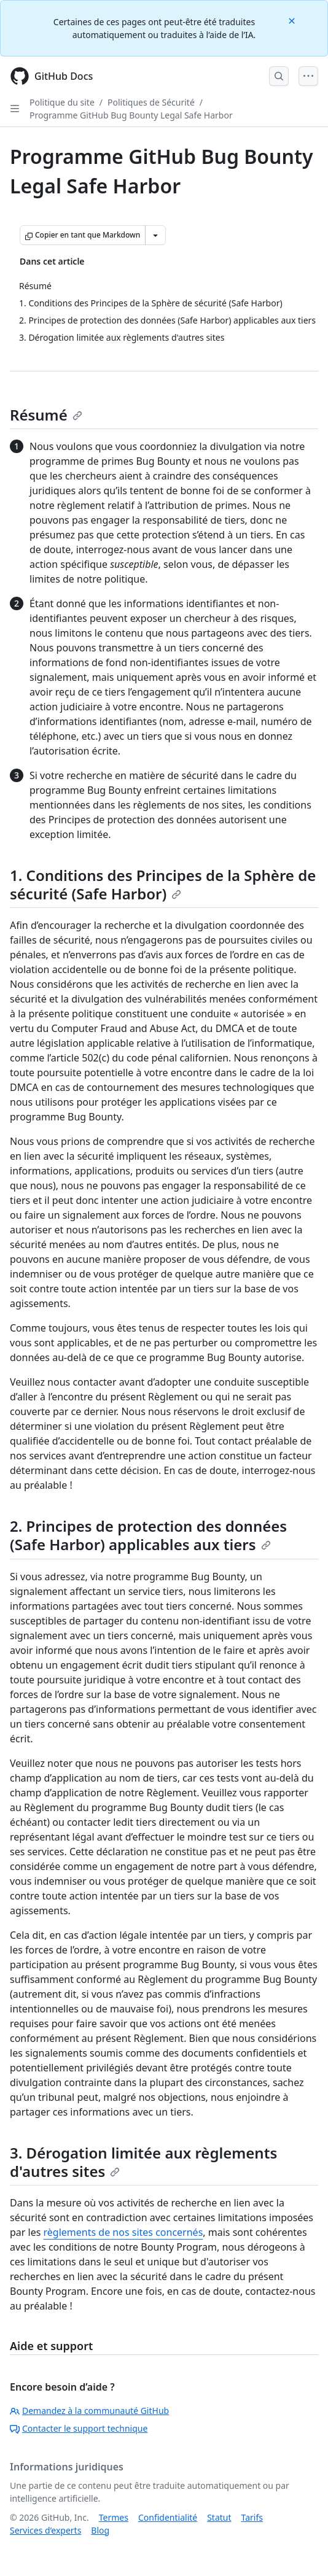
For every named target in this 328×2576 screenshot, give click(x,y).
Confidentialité (167, 2517)
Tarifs (252, 2517)
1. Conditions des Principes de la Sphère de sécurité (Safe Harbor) (163, 884)
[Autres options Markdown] (155, 235)
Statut (219, 2517)
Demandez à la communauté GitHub (89, 2410)
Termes (113, 2517)
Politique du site (62, 102)
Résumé (46, 415)
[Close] (293, 20)
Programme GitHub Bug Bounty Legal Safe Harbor (131, 115)
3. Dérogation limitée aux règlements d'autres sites (143, 2162)
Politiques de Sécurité (151, 102)
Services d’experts (45, 2530)
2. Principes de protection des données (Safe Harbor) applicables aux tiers (148, 1535)
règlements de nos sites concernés (123, 2232)
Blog (100, 2530)
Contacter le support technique (78, 2428)
